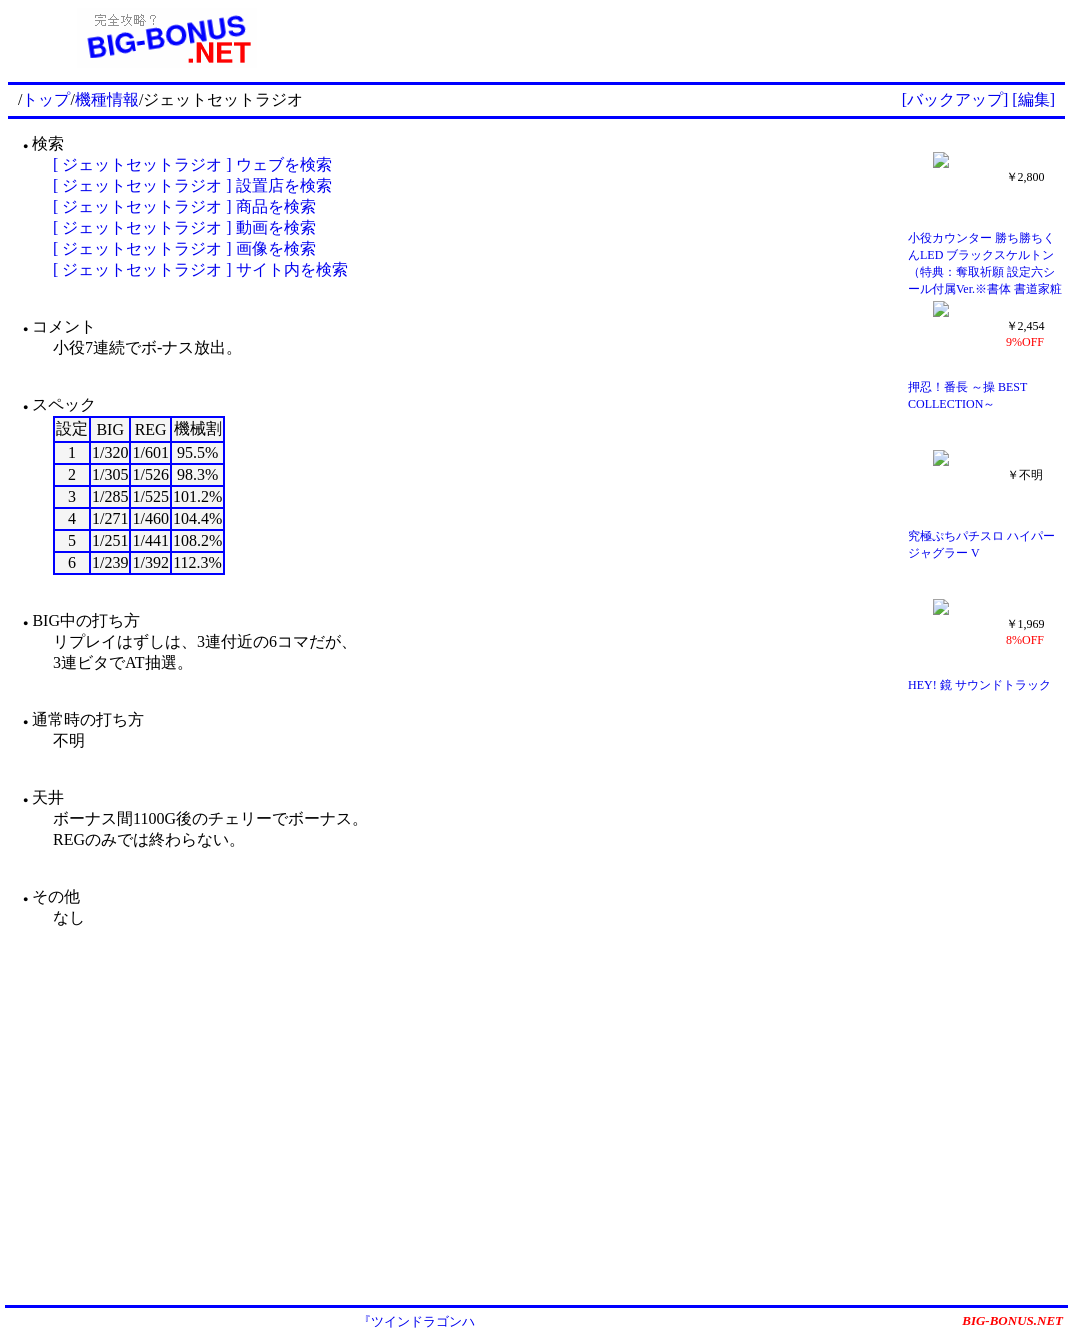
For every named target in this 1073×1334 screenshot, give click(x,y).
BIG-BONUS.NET (1012, 1320)
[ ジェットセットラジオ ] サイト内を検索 (200, 269)
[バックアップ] (955, 99)
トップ (46, 99)
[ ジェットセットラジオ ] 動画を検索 (184, 227)
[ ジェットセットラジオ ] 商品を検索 (184, 206)
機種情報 (107, 99)
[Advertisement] (695, 38)
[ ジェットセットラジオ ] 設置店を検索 (192, 185)
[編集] (1033, 99)
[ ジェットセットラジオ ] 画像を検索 (184, 248)
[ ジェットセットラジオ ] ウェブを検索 (192, 164)
